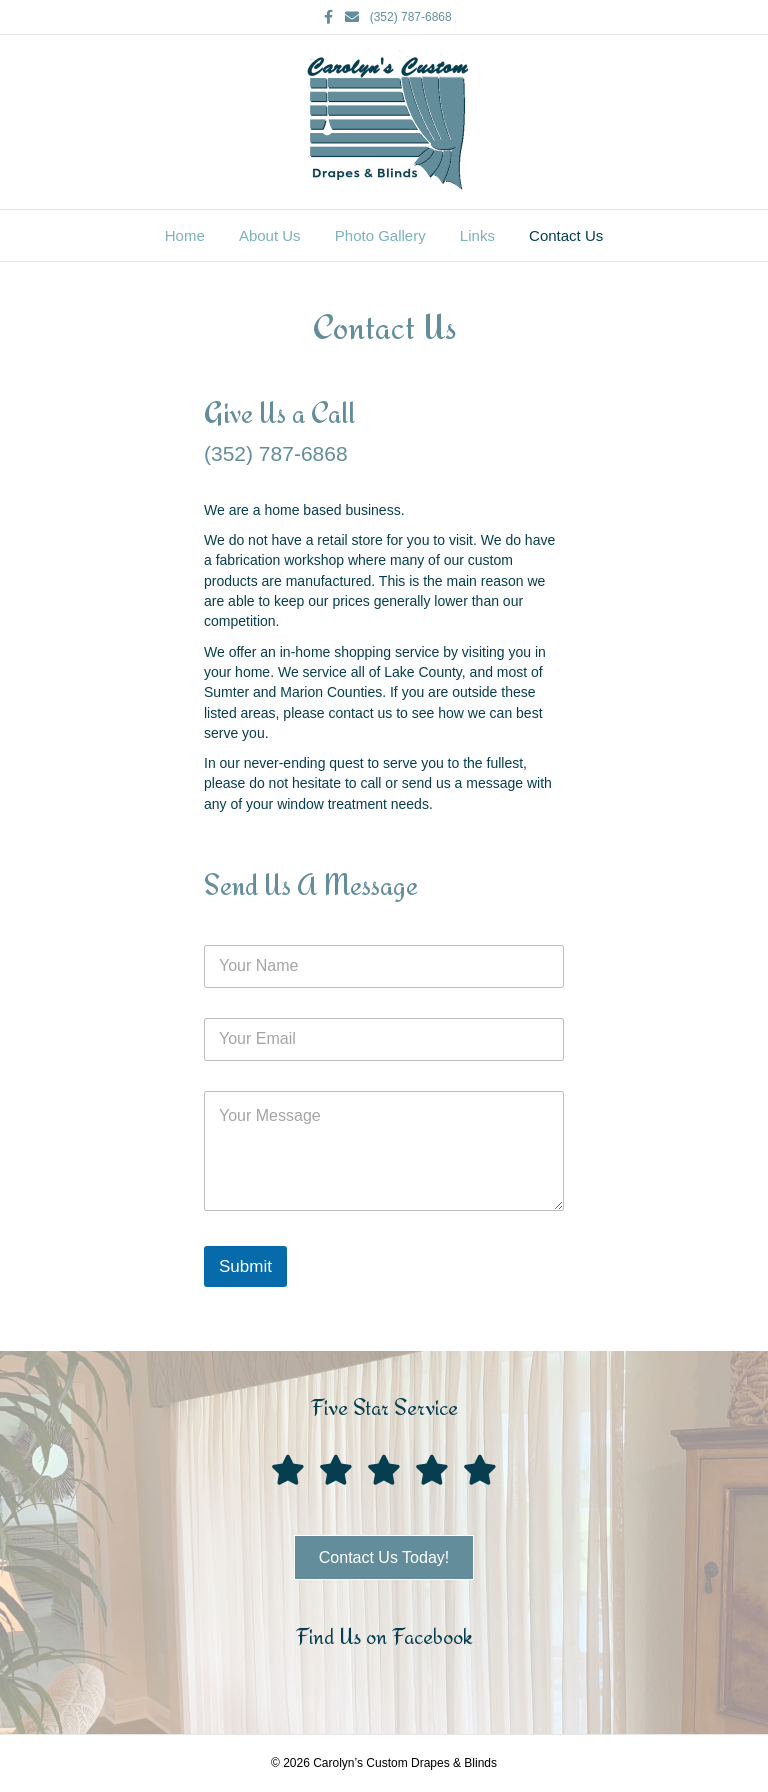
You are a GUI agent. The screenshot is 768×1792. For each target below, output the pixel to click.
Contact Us (566, 235)
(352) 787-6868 (411, 17)
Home (185, 235)
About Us (270, 235)
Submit (245, 1266)
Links (477, 235)
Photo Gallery (380, 235)
